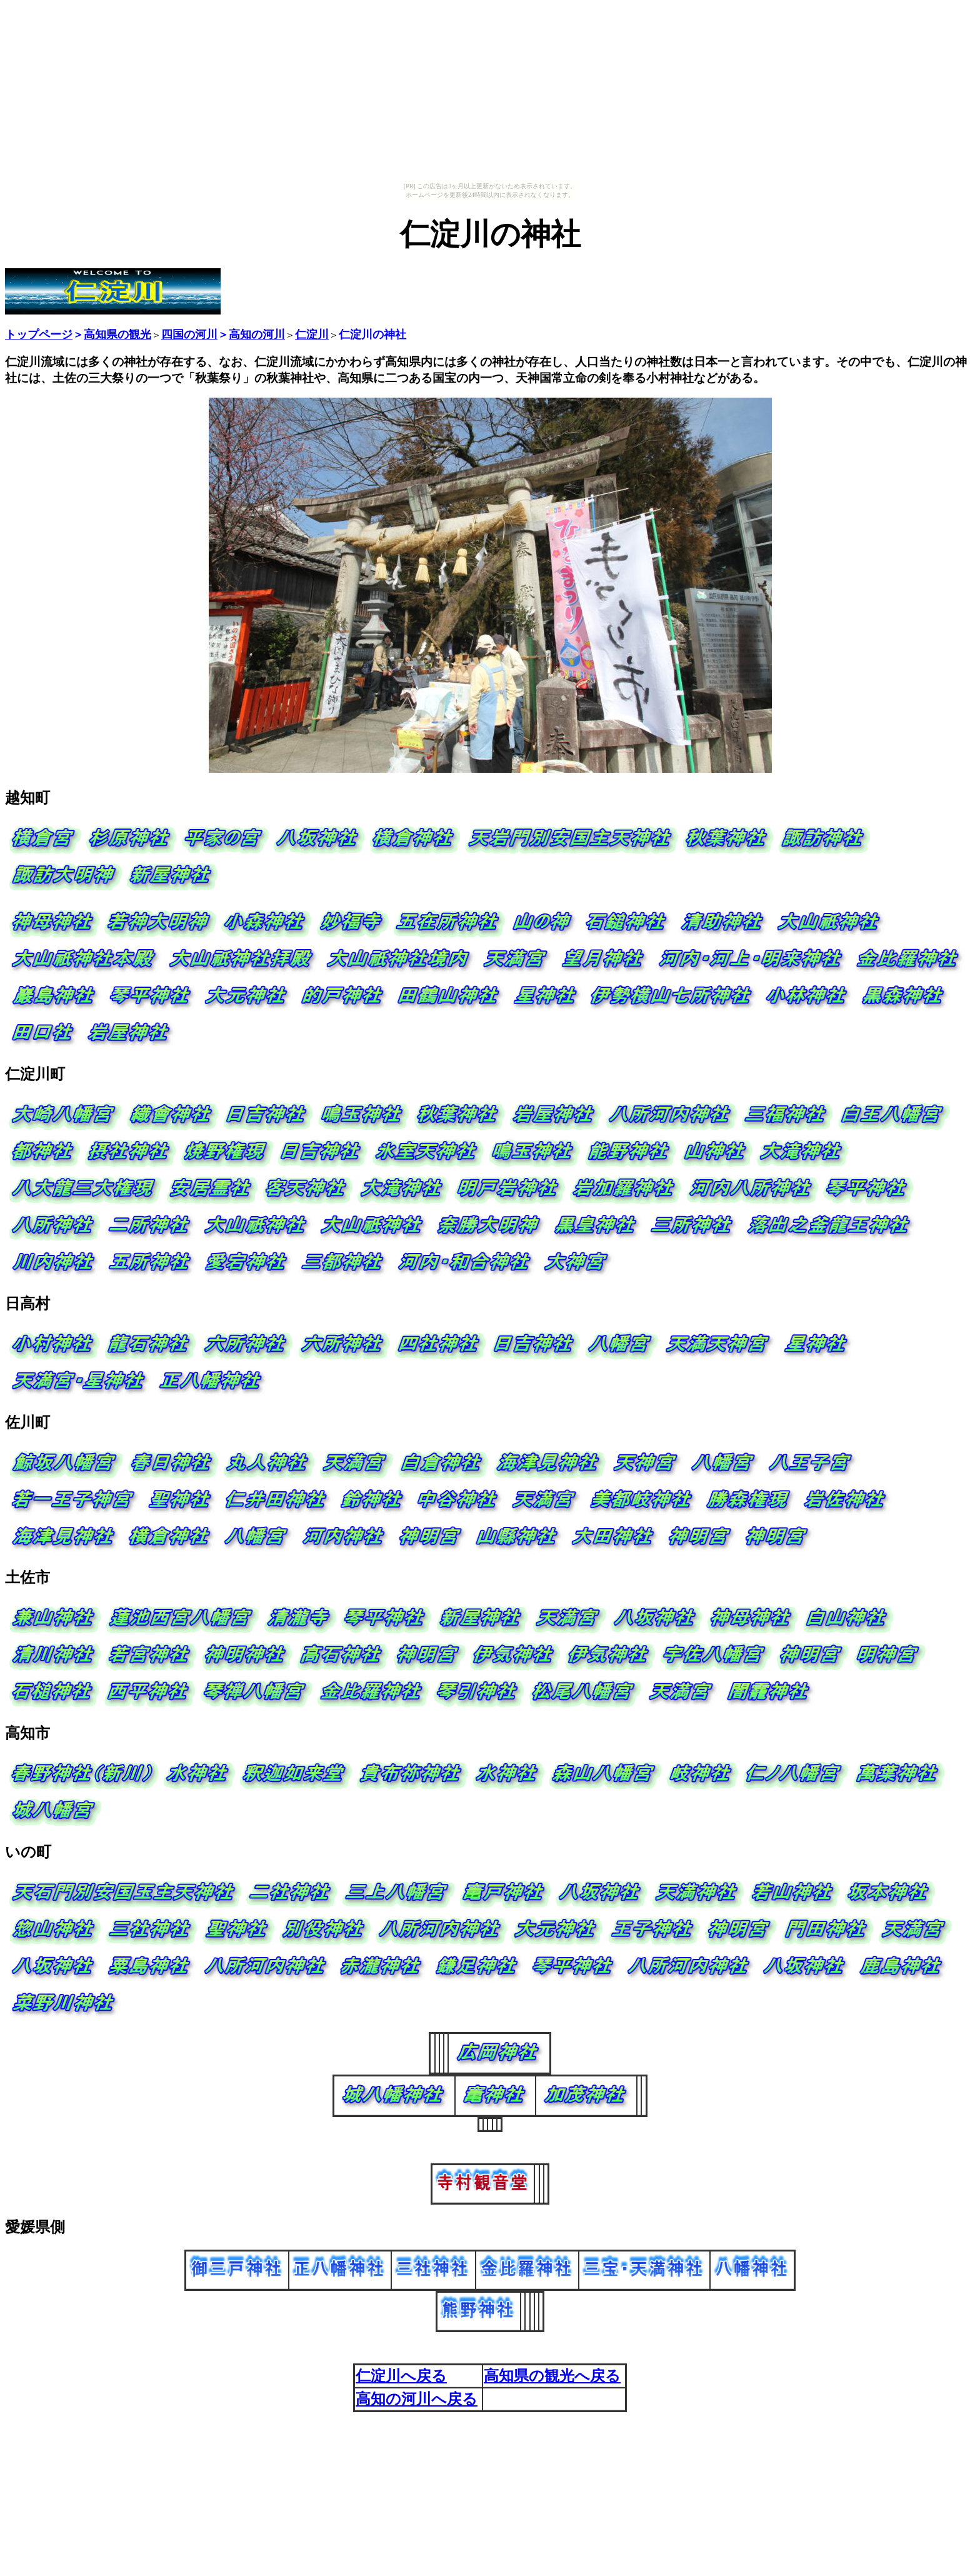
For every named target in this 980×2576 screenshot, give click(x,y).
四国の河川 (189, 334)
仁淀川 (312, 334)
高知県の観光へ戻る (552, 2376)
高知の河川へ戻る (417, 2399)
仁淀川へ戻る (401, 2376)
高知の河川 (257, 334)
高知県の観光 (117, 334)
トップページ (38, 334)
